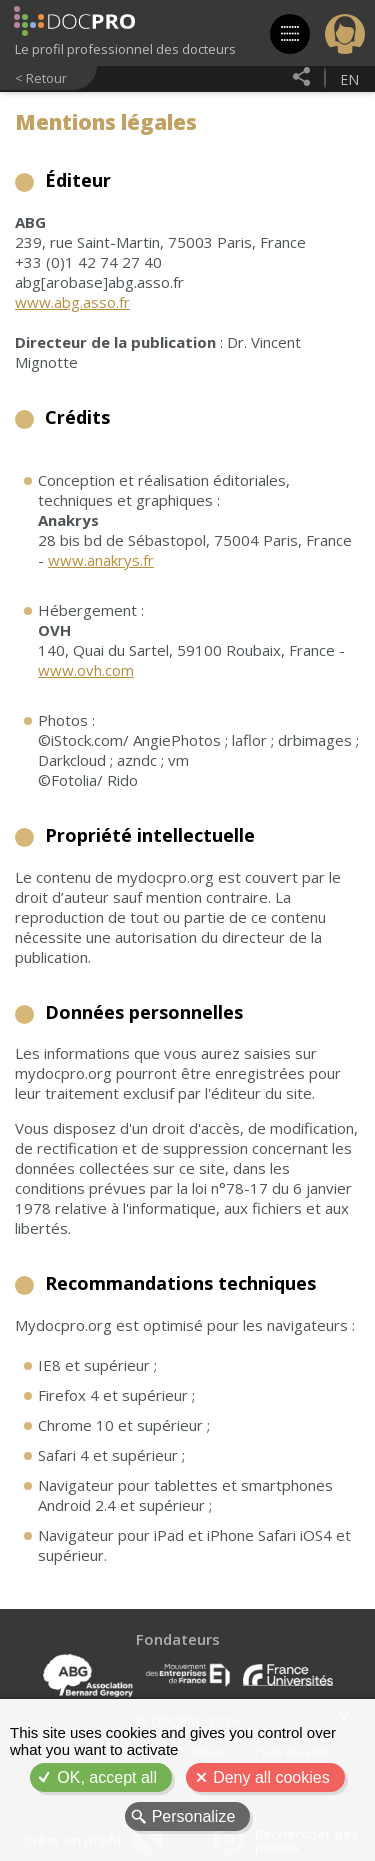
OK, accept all (107, 1777)
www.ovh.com (86, 670)
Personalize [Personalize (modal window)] (194, 1816)
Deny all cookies (271, 1777)
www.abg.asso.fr (72, 302)
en (349, 79)
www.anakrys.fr (101, 560)
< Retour (41, 78)
